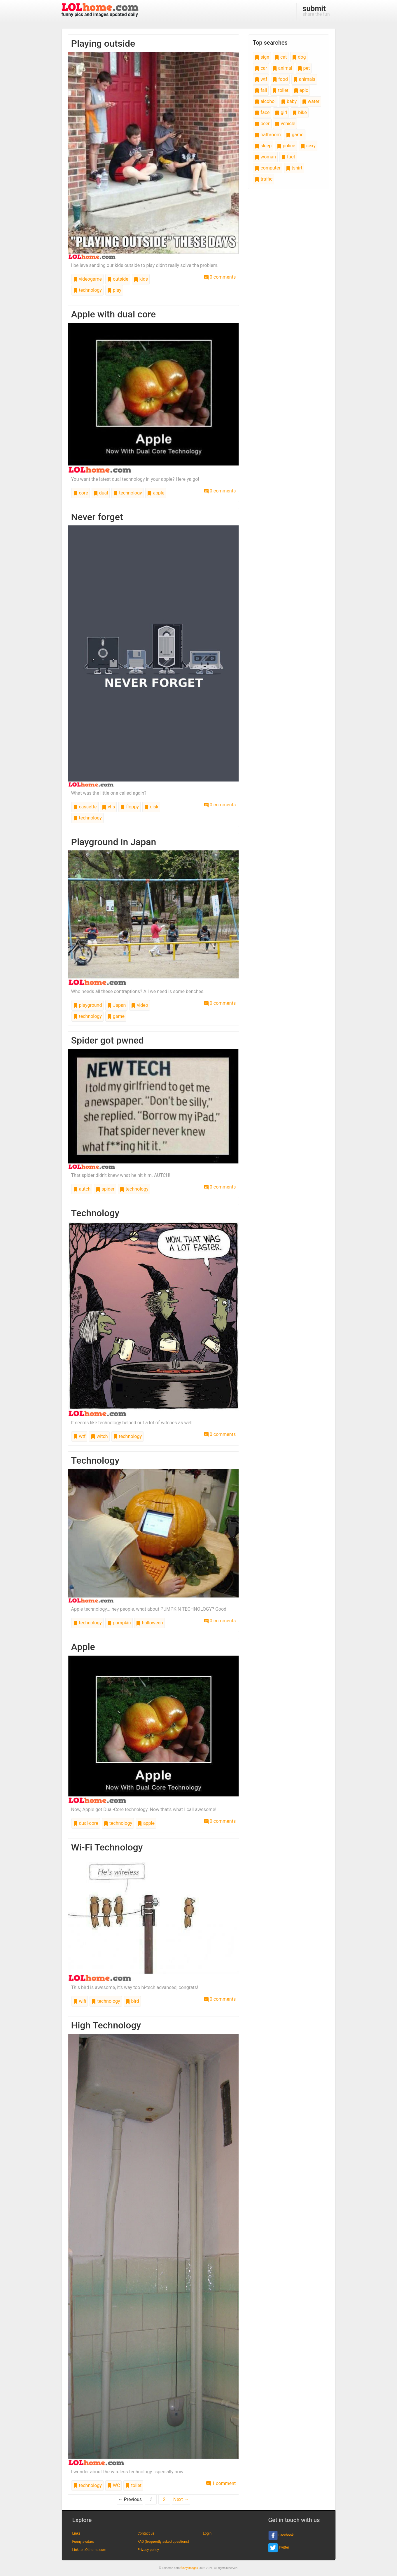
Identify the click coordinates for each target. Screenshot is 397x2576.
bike (299, 112)
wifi (79, 2001)
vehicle (285, 123)
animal (282, 68)
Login (207, 2533)
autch (82, 1189)
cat (280, 57)
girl (281, 112)
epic (301, 90)
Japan (116, 1005)
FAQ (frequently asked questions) (163, 2542)
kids (141, 279)
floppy (129, 807)
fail (261, 90)
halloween (149, 1623)
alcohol (265, 101)
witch (99, 1436)
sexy (308, 145)
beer (262, 123)
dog (299, 57)
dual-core (85, 1823)
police (286, 145)
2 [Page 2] (164, 2499)
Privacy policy (148, 2550)
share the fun (316, 10)
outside (117, 279)
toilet (133, 2485)
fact (288, 157)
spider (105, 1189)
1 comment (221, 2483)
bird (132, 2001)
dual (100, 493)
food (280, 79)
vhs (108, 807)
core (80, 493)
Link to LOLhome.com (89, 2550)
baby (289, 101)
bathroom (268, 134)
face (262, 112)
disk (151, 807)
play (114, 290)
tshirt (294, 168)
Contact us (146, 2533)
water (310, 101)
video (139, 1005)
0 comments (220, 277)
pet (304, 68)
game (116, 1016)
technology (87, 290)
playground (87, 1005)
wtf (79, 1436)
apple (155, 493)
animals (304, 79)
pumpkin (119, 1623)
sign (262, 57)
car (261, 68)
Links (76, 2533)
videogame (87, 279)
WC (113, 2485)
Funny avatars (83, 2542)
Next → (181, 2499)
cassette (85, 807)
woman (265, 157)
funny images (189, 2568)
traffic (263, 179)
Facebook (281, 2535)
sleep (263, 145)
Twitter (278, 2547)
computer (267, 168)
